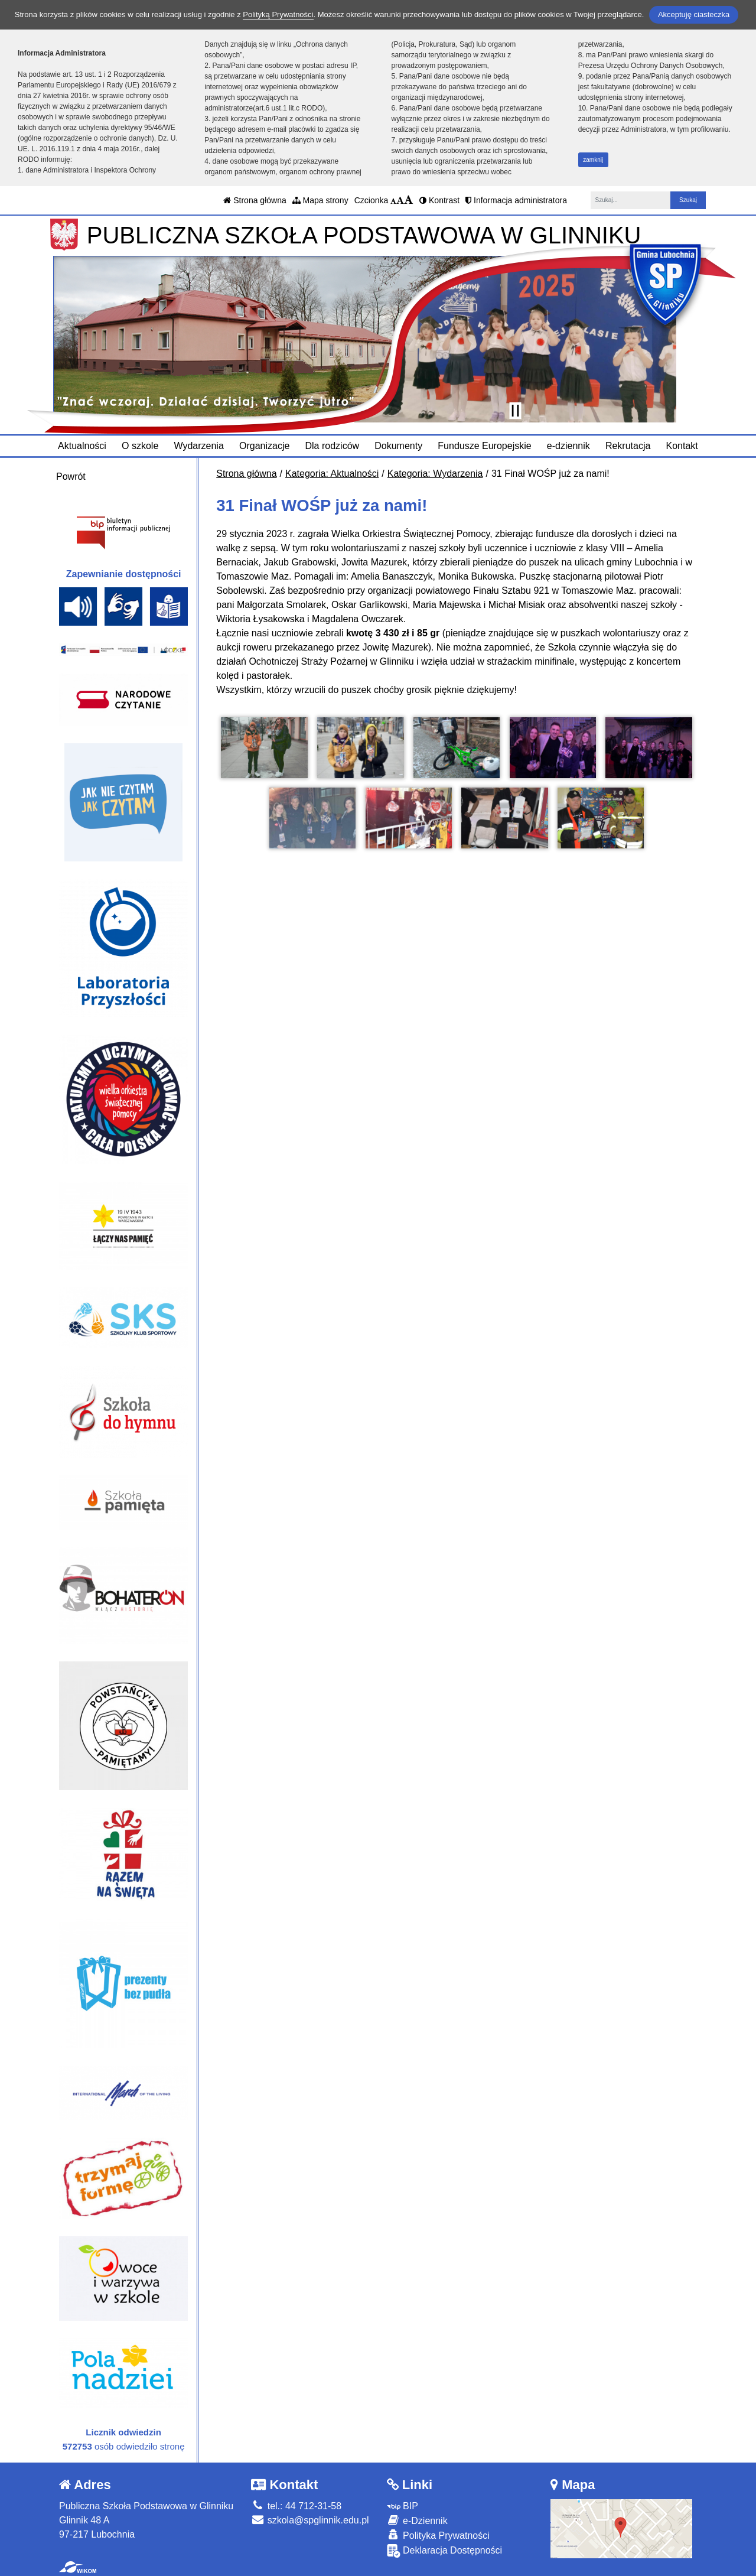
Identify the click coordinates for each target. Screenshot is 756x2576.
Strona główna (254, 200)
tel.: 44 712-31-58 (296, 2506)
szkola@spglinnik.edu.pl (310, 2520)
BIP (402, 2506)
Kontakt (682, 446)
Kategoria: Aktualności (332, 474)
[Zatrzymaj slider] (515, 411)
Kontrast (439, 200)
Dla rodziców (332, 446)
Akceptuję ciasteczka (693, 14)
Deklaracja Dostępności (445, 2551)
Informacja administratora (516, 200)
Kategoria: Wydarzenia (435, 474)
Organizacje (264, 446)
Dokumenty (398, 446)
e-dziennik (568, 446)
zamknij (593, 160)
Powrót (71, 476)
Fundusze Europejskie (484, 446)
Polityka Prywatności (438, 2535)
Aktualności (82, 446)
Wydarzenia (198, 446)
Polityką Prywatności (278, 14)
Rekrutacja (627, 446)
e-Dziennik (417, 2520)
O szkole (140, 446)
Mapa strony (320, 200)
